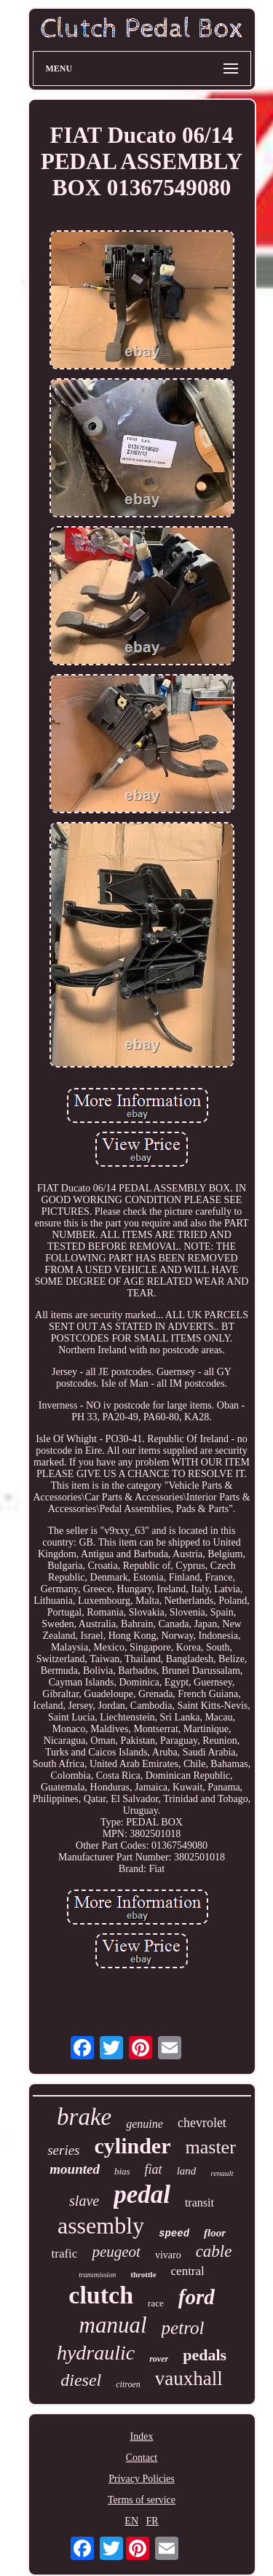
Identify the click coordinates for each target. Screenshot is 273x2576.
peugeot (116, 2251)
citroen (128, 2384)
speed (174, 2233)
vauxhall (189, 2378)
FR (152, 2521)
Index (142, 2436)
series (63, 2150)
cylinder (133, 2146)
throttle (143, 2274)
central (188, 2271)
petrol (183, 2328)
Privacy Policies (141, 2478)
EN (131, 2521)
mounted (75, 2169)
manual (113, 2325)
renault (221, 2173)
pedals (204, 2355)
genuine (144, 2124)
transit (199, 2202)
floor (215, 2233)
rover (158, 2359)
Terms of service (141, 2499)
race (156, 2303)
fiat (153, 2169)
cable (214, 2251)
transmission (97, 2275)
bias (122, 2171)
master (211, 2147)
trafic (65, 2253)
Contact (142, 2457)
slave (84, 2201)
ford (196, 2297)
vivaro (168, 2255)
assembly (101, 2225)
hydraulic (96, 2352)
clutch (100, 2295)
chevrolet (202, 2122)
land (187, 2171)
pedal (142, 2194)
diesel (80, 2380)
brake (84, 2117)
